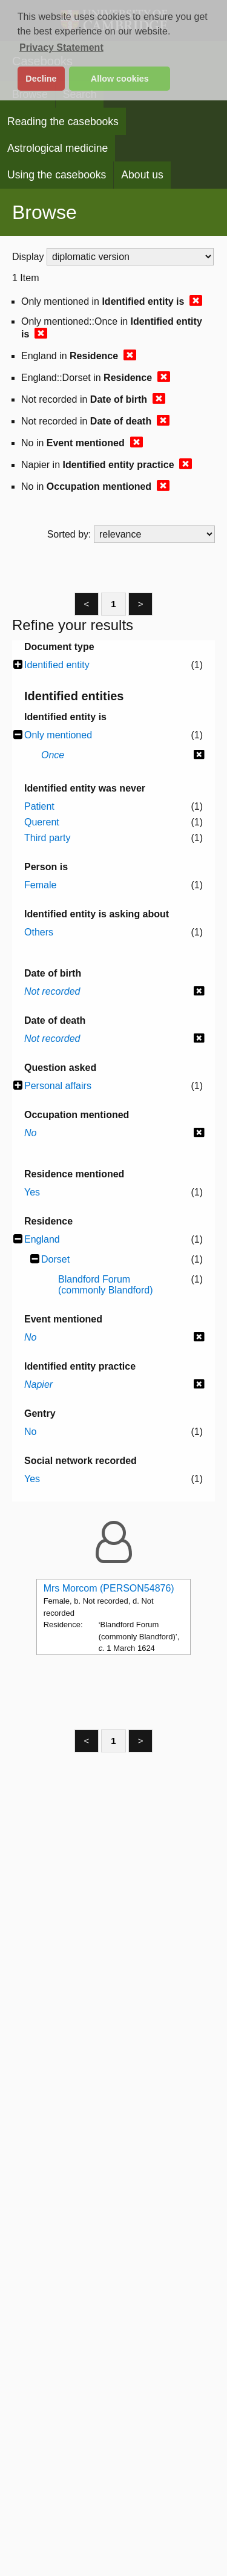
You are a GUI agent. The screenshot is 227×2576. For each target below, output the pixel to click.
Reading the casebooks (63, 121)
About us (142, 175)
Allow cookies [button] (120, 78)
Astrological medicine (57, 148)
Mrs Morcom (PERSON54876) (109, 1588)
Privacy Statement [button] (61, 47)
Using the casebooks (56, 175)
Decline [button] (40, 78)
